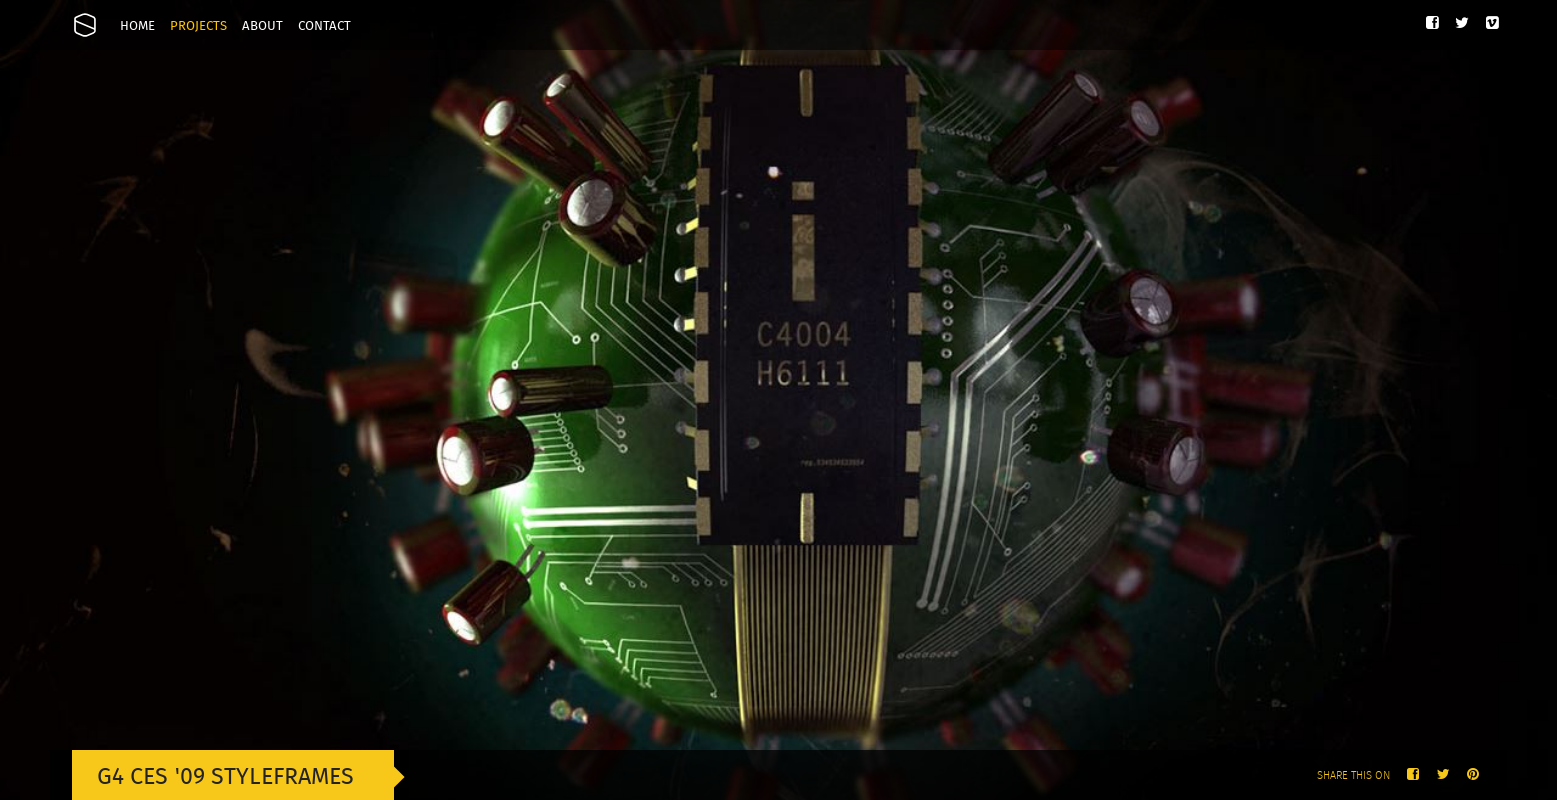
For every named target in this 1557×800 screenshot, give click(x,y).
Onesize (85, 25)
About (262, 26)
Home (137, 26)
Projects (198, 26)
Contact (324, 26)
